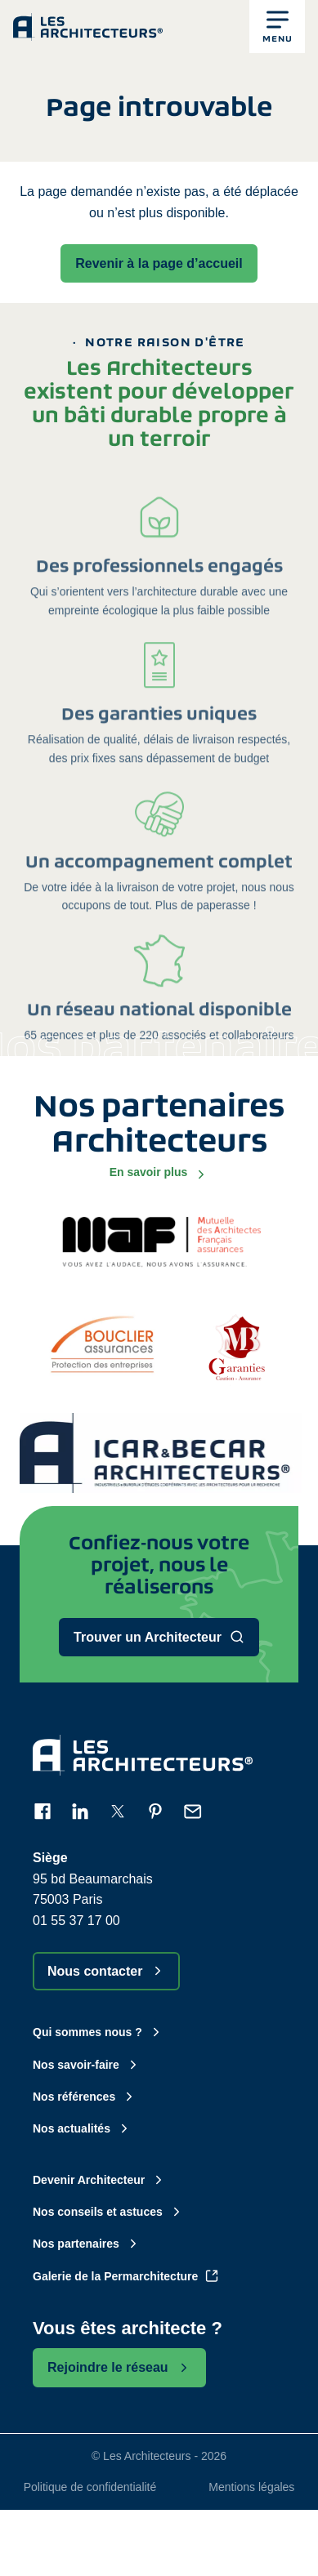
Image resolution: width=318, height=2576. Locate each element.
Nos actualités (82, 2128)
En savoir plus (159, 1172)
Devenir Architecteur (99, 2179)
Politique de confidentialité (90, 2487)
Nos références (85, 2096)
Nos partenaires (87, 2243)
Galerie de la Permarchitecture (126, 2276)
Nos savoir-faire (87, 2064)
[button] (277, 26)
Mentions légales (251, 2487)
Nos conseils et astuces (108, 2211)
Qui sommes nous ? (98, 2032)
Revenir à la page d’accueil (159, 263)
